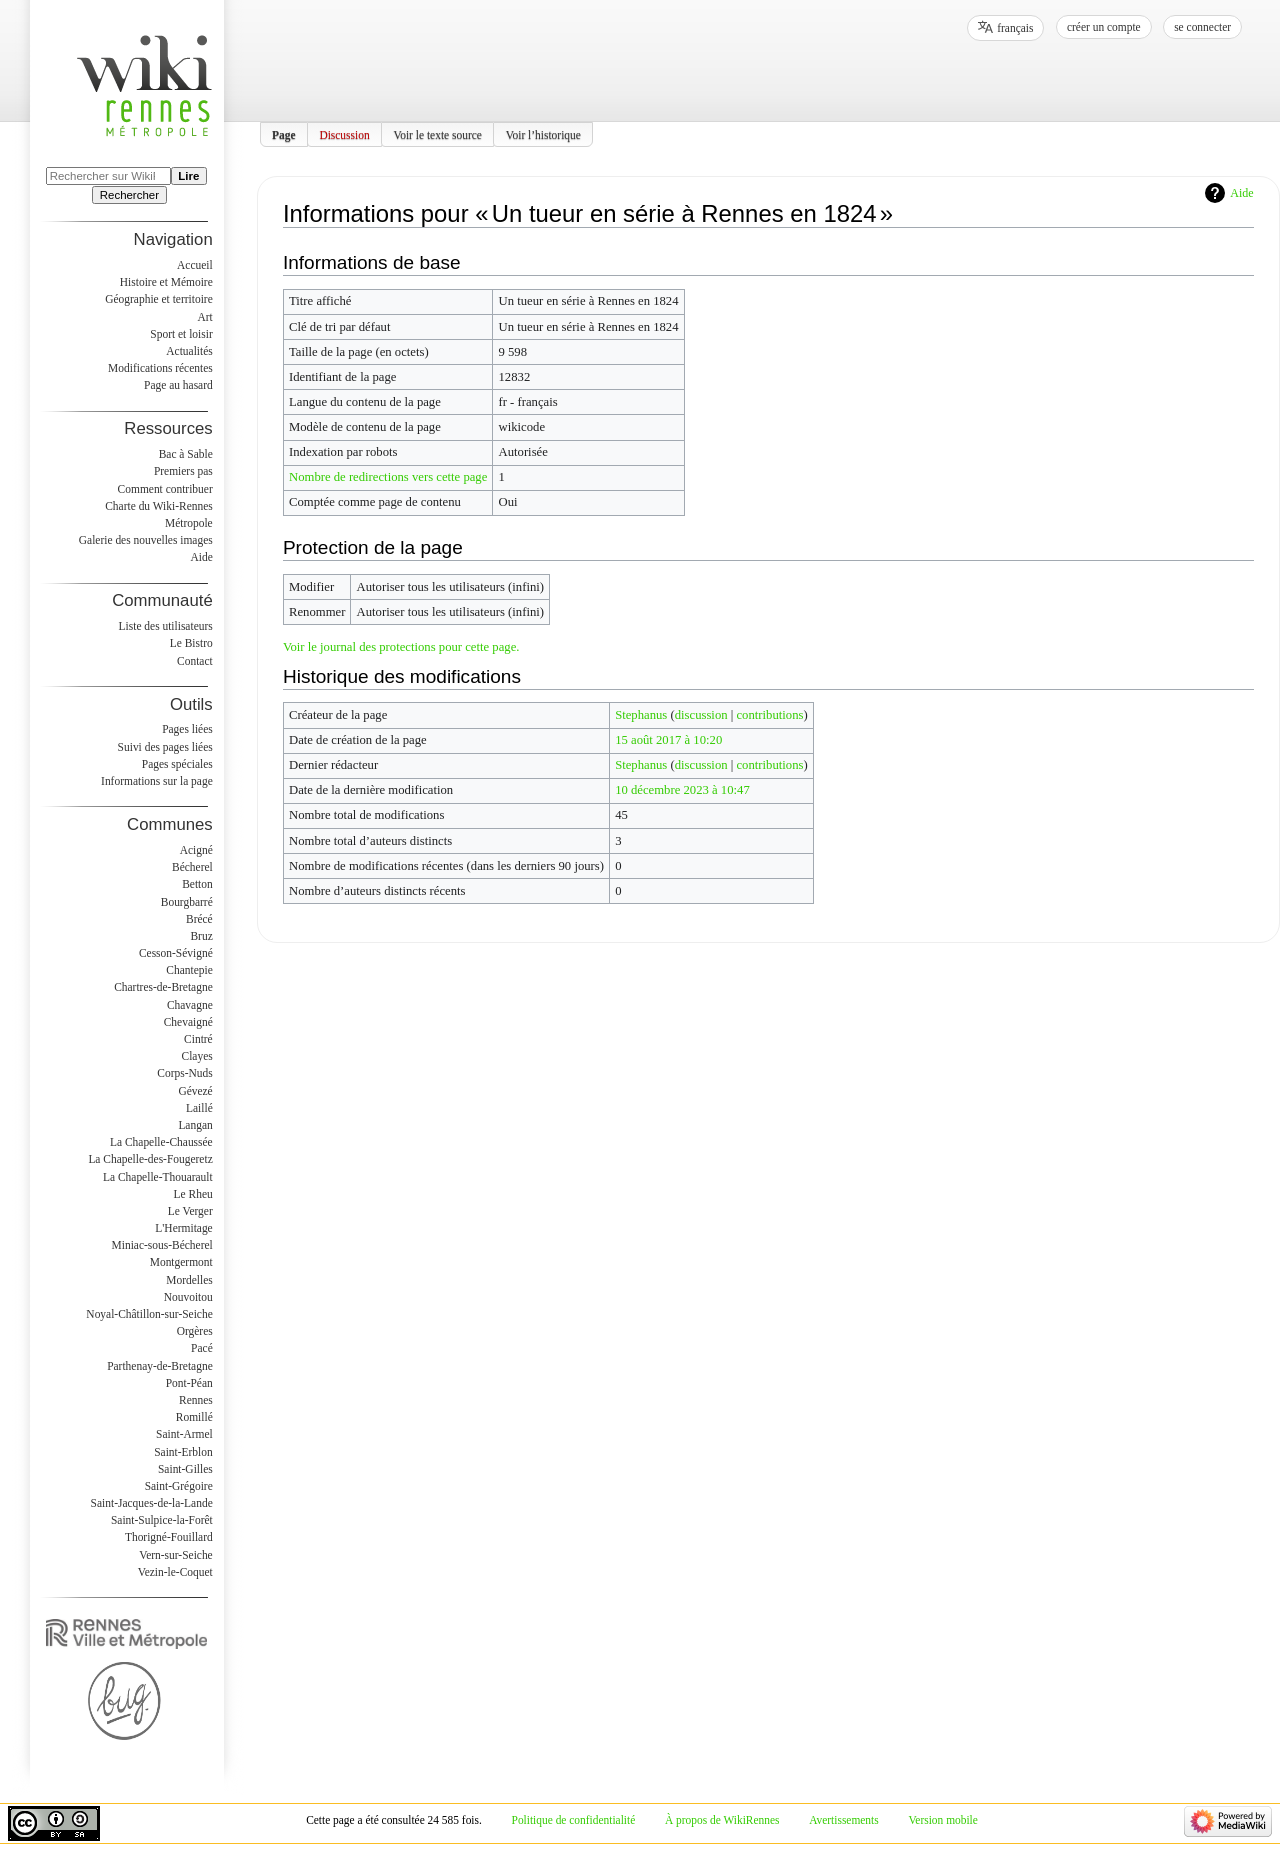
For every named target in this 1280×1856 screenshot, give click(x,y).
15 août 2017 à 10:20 (668, 740)
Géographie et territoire (158, 299)
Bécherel (192, 867)
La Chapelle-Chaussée (161, 1142)
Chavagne (190, 1005)
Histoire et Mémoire (166, 282)
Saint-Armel (184, 1434)
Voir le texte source (437, 134)
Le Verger (190, 1211)
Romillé (194, 1417)
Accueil (195, 265)
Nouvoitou (188, 1297)
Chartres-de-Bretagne (163, 987)
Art (204, 317)
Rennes (196, 1400)
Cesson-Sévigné (176, 953)
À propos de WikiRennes (722, 1820)
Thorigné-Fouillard (169, 1537)
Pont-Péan (189, 1383)
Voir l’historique (543, 134)
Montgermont (181, 1262)
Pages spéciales (177, 764)
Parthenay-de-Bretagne (160, 1366)
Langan (195, 1125)
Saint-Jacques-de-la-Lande (152, 1503)
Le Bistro (191, 643)
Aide (1241, 193)
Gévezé (195, 1091)
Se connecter (1202, 27)
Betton (197, 884)
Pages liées (187, 729)
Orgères (195, 1331)
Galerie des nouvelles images (146, 540)
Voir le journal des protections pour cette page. (401, 647)
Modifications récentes (160, 368)
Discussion (344, 134)
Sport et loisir (181, 334)
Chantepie (189, 970)
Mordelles (189, 1280)
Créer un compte (1104, 27)
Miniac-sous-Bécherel (162, 1245)
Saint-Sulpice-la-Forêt (162, 1520)
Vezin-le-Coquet (175, 1572)
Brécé (199, 919)
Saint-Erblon (183, 1452)
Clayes (197, 1056)
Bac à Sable (186, 454)
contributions (769, 715)
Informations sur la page (157, 781)
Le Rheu (193, 1194)
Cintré (198, 1039)
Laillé (199, 1108)
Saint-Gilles (185, 1469)
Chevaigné (188, 1022)
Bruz (201, 936)
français (1015, 28)
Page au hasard (178, 385)
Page (284, 134)
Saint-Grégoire (179, 1486)
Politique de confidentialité (574, 1820)
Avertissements (844, 1820)
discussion (701, 715)
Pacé (202, 1348)
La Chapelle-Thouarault (158, 1177)
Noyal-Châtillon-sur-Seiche (149, 1314)
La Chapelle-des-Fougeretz (150, 1159)
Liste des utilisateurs (166, 626)
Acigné (196, 850)
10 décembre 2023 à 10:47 (682, 790)
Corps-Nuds (184, 1073)
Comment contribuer (165, 489)
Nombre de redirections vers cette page (388, 477)
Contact (195, 661)
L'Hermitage (183, 1228)
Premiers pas (183, 471)
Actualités (189, 351)
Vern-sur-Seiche (176, 1555)
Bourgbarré (187, 902)
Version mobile (942, 1820)
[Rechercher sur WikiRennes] (108, 176)
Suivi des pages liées (165, 747)
